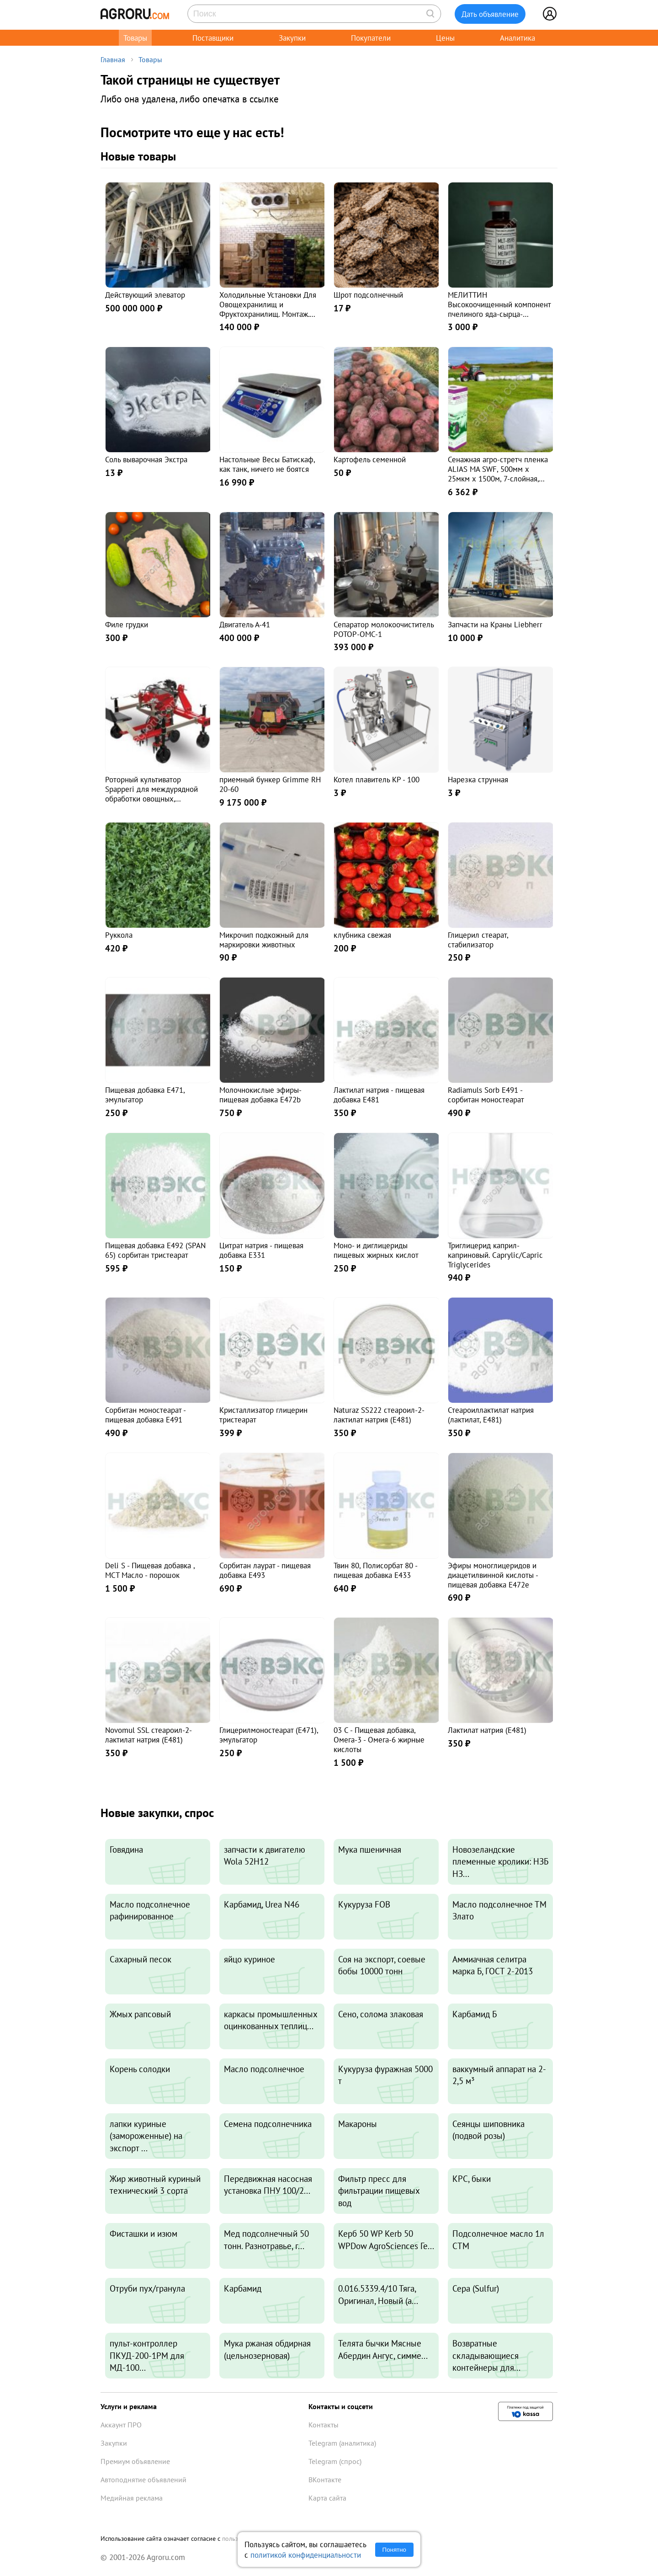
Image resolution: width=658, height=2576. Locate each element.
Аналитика (517, 37)
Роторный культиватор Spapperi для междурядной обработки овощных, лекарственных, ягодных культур (151, 798)
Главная (113, 59)
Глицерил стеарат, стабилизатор (478, 940)
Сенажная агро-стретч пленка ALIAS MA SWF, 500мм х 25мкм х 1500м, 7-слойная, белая (498, 473)
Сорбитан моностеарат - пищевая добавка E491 (145, 1415)
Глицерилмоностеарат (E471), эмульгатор (268, 1735)
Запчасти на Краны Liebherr (495, 624)
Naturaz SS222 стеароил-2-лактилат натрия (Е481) (379, 1415)
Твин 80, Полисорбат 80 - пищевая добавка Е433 (375, 1570)
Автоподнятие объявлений (143, 2479)
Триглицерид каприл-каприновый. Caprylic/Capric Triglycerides (495, 1255)
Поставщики (212, 37)
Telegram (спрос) (334, 2461)
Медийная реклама (132, 2497)
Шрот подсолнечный (368, 294)
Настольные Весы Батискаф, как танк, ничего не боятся (267, 464)
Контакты (323, 2424)
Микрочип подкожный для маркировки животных (263, 940)
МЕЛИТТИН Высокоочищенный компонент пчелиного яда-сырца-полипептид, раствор (499, 308)
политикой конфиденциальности (305, 2554)
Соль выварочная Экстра (146, 459)
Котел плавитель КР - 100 (376, 779)
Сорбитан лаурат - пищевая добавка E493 (265, 1570)
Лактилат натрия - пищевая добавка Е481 (379, 1095)
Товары (135, 37)
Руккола (119, 935)
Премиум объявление (135, 2461)
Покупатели (371, 37)
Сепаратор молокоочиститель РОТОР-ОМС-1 (384, 629)
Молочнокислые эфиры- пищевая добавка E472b (260, 1095)
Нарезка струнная (478, 779)
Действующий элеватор (145, 294)
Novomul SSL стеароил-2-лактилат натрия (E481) (148, 1735)
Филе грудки (126, 624)
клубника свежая (362, 935)
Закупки (292, 37)
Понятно (394, 2549)
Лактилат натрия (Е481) (487, 1730)
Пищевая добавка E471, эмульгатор (145, 1095)
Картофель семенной (370, 459)
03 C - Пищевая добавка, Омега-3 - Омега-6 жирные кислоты (379, 1739)
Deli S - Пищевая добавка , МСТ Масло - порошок (150, 1570)
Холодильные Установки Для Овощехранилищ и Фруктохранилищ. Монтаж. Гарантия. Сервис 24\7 (267, 308)
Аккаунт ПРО (121, 2424)
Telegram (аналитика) (342, 2443)
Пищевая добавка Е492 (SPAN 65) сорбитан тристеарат (155, 1250)
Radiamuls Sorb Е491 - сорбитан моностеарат (486, 1095)
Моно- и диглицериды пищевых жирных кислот (376, 1250)
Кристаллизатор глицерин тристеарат (263, 1415)
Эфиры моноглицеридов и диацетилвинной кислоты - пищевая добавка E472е (493, 1575)
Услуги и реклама (129, 2406)
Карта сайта (327, 2497)
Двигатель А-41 (244, 624)
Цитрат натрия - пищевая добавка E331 (261, 1250)
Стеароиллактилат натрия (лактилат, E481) (491, 1415)
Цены (445, 37)
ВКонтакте (324, 2479)
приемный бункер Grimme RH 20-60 (270, 784)
